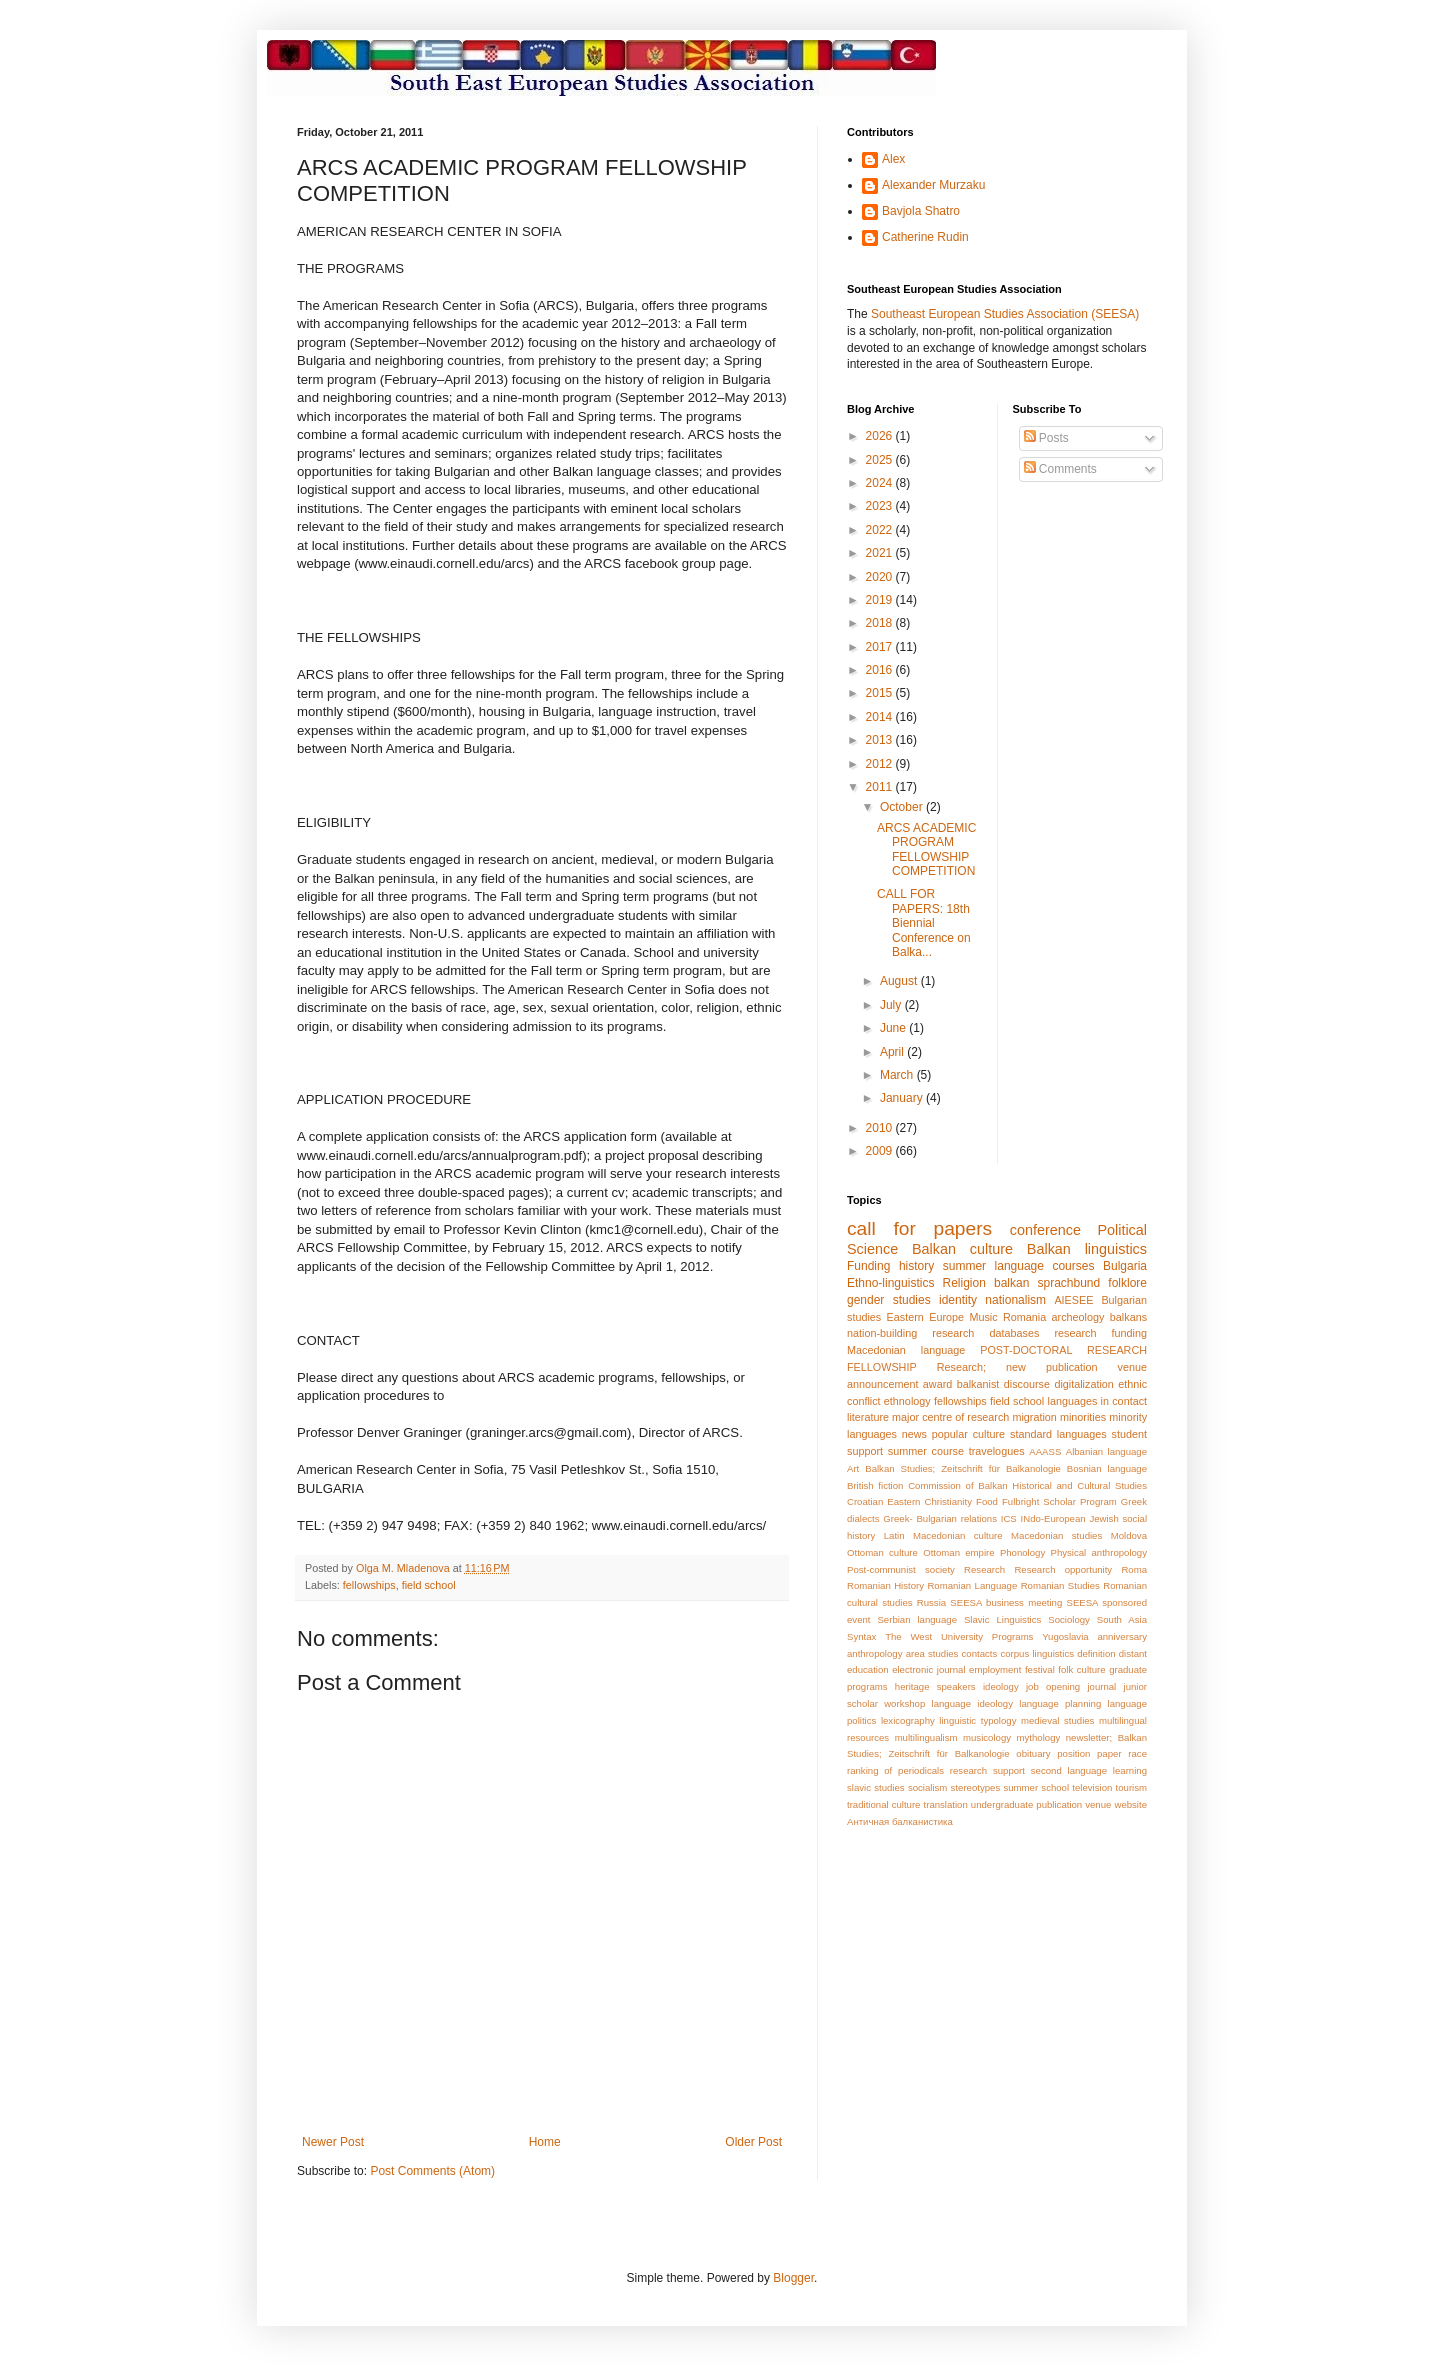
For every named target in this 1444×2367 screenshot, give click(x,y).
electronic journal (928, 1669)
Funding (868, 1266)
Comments (1060, 469)
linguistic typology (977, 1720)
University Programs (987, 1636)
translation (946, 1804)
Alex (893, 159)
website (1130, 1804)
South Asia (1122, 1619)
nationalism (1015, 1300)
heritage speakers (935, 1686)
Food (987, 1501)
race (1137, 1753)
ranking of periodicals (895, 1770)
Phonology (1022, 1552)
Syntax (861, 1636)
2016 (881, 670)
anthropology (874, 1653)
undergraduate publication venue (1041, 1804)
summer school (1036, 1787)
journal (1101, 1686)
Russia (931, 1602)
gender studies (889, 1300)
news (914, 1434)
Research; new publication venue (1042, 1367)
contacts (980, 1653)
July (892, 1005)
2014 (881, 717)
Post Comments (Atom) (432, 2171)
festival (1040, 1669)
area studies (932, 1653)
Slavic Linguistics (1002, 1619)
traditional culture (883, 1804)
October (903, 807)
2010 (881, 1128)
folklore (1127, 1283)
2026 (881, 436)
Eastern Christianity (929, 1501)
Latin (894, 1535)
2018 (881, 623)
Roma (1134, 1569)
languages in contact (1098, 1401)
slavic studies (876, 1787)
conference (1045, 1230)
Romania (1024, 1317)
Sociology (1069, 1619)
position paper (1089, 1753)
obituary (1033, 1753)
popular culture (968, 1434)
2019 (881, 600)
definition (1096, 1653)
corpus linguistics (1037, 1653)
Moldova (1129, 1535)
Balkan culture (962, 1249)
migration (1034, 1417)
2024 (881, 483)
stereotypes (976, 1787)
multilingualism (926, 1737)
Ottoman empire (958, 1552)
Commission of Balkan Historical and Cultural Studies (1027, 1485)
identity (958, 1300)
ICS (1009, 1518)
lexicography (908, 1720)
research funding (1100, 1333)
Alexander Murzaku (933, 185)
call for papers (919, 1228)
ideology (1001, 1686)
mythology (1039, 1737)
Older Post (753, 2142)
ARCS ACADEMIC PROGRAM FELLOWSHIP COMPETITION (926, 849)
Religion (964, 1283)
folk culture (1081, 1669)
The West (908, 1636)
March (898, 1075)
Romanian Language (972, 1585)
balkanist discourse (1003, 1384)
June (894, 1028)
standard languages (1058, 1434)
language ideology (972, 1703)
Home (545, 2142)
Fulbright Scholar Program (1059, 1501)
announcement (882, 1384)
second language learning (1089, 1770)
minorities (1083, 1417)
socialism (927, 1787)
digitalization (1083, 1384)
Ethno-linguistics (890, 1283)
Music (983, 1317)
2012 (881, 764)
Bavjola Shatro (921, 211)
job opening (1053, 1686)
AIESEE (1073, 1300)
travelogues (997, 1451)
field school (429, 1585)
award (937, 1384)
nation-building (882, 1333)
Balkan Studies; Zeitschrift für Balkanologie (963, 1468)
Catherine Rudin (925, 237)
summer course (926, 1451)
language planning (1060, 1703)
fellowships (369, 1585)
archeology (1078, 1317)
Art (853, 1468)
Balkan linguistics (1087, 1249)
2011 (881, 787)
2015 (881, 693)
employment (995, 1669)
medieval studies (1057, 1720)
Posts (1046, 438)
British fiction (875, 1485)
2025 (881, 460)
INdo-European (1053, 1518)
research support (987, 1770)
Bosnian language (1107, 1468)
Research (984, 1569)
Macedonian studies (1056, 1535)
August (900, 981)
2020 (881, 577)
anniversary (1122, 1636)
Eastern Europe (925, 1317)
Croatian (865, 1501)
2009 (881, 1151)
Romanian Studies (1060, 1585)
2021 (881, 553)
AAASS (1045, 1451)
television (1092, 1787)
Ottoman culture (882, 1552)
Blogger (793, 2278)
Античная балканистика (900, 1821)
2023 (881, 506)
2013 (881, 740)
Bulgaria (1125, 1266)
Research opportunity (1063, 1569)
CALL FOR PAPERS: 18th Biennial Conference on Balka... (924, 923)
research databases (985, 1333)
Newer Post (333, 2142)
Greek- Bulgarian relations (940, 1518)
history (916, 1266)
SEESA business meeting (1006, 1602)
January (903, 1098)
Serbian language (917, 1619)
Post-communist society (901, 1569)
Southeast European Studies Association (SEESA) (1005, 314)
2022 (881, 530)
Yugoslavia (1065, 1636)
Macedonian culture (958, 1535)
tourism (1131, 1787)
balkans (1128, 1317)
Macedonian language (906, 1350)
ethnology (907, 1401)
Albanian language (1106, 1451)
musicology (987, 1737)
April (893, 1052)
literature (868, 1417)
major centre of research (950, 1417)
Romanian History (885, 1585)
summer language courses (1019, 1266)
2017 (881, 647)
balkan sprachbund (1047, 1283)
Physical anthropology (1099, 1552)
